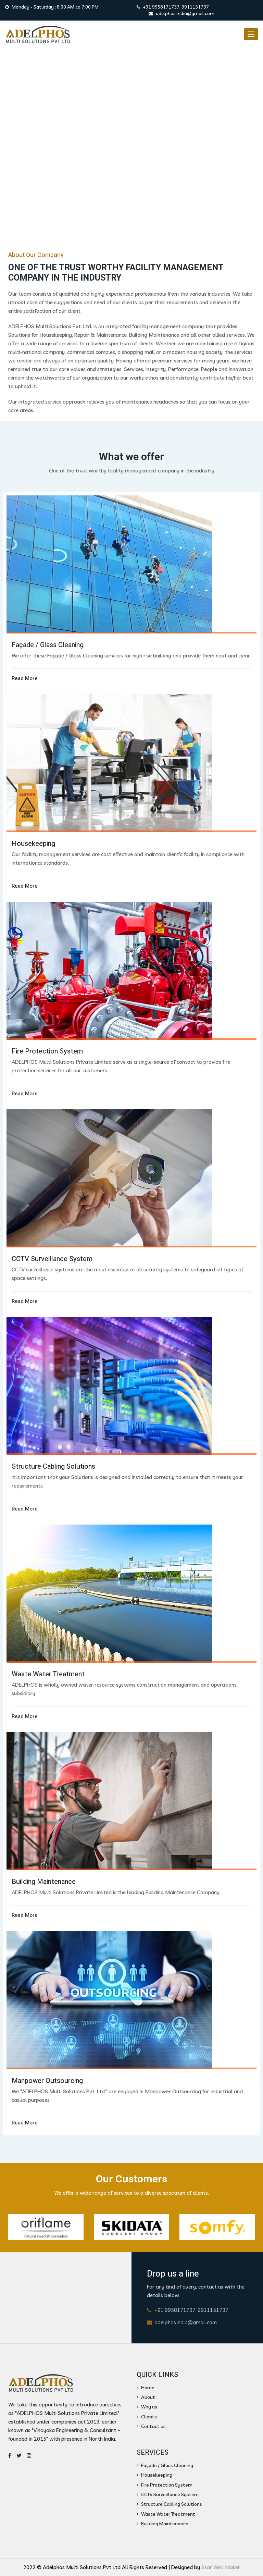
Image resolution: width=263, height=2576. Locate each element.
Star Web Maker (220, 2567)
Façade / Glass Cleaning (165, 2465)
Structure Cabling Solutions (169, 2504)
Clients (147, 2417)
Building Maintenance (162, 2523)
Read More (25, 678)
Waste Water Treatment (166, 2514)
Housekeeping (154, 2475)
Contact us (151, 2426)
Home (145, 2387)
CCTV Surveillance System (168, 2494)
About (146, 2397)
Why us (147, 2407)
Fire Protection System (164, 2485)
